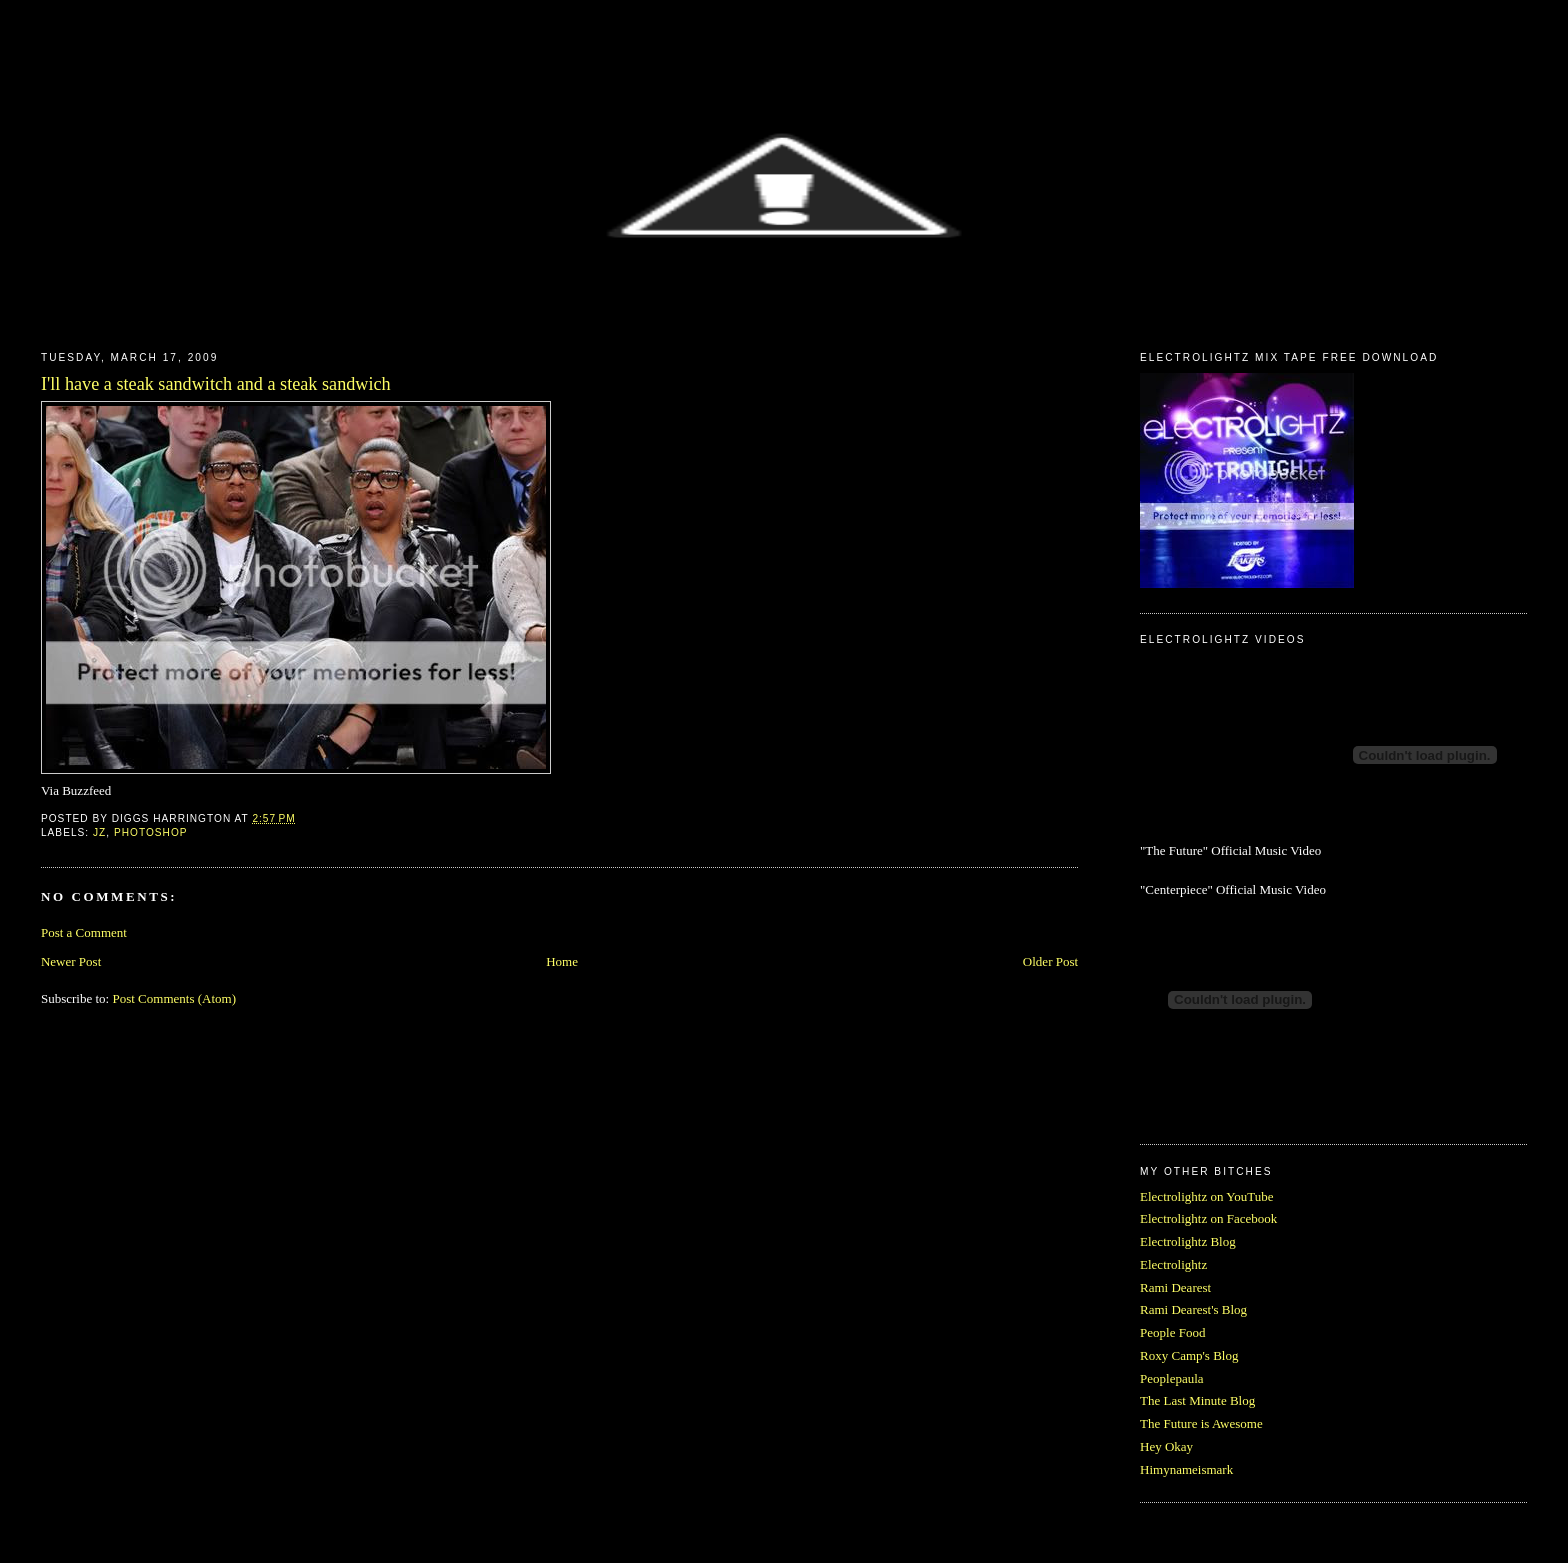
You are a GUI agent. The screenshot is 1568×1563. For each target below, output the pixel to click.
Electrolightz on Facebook (1208, 1218)
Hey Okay (1166, 1446)
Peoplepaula (1172, 1378)
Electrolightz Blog (1188, 1241)
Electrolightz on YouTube (1207, 1196)
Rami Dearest (1175, 1287)
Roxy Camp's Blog (1189, 1355)
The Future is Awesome (1201, 1423)
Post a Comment (84, 932)
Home (562, 961)
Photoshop (151, 832)
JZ (99, 832)
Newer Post (71, 961)
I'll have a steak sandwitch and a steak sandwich (216, 384)
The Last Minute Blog (1197, 1400)
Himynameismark (1186, 1469)
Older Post (1050, 961)
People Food (1172, 1332)
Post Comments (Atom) (174, 998)
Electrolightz (1173, 1264)
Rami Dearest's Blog (1193, 1309)
